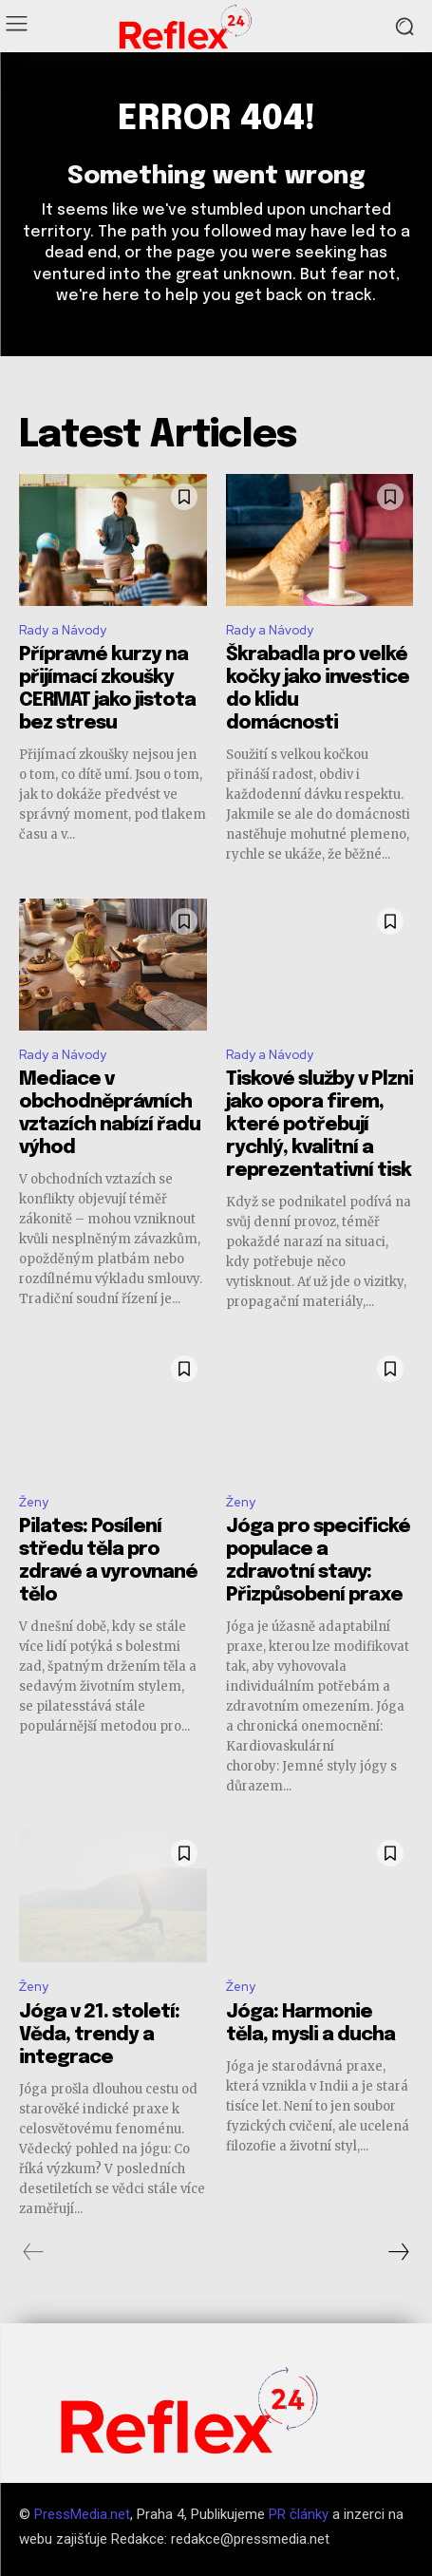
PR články (299, 2514)
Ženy (33, 1502)
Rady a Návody (62, 630)
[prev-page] (33, 2252)
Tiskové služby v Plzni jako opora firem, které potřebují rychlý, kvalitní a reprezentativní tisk (319, 1125)
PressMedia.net (82, 2514)
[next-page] (398, 2252)
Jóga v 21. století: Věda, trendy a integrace (99, 2035)
